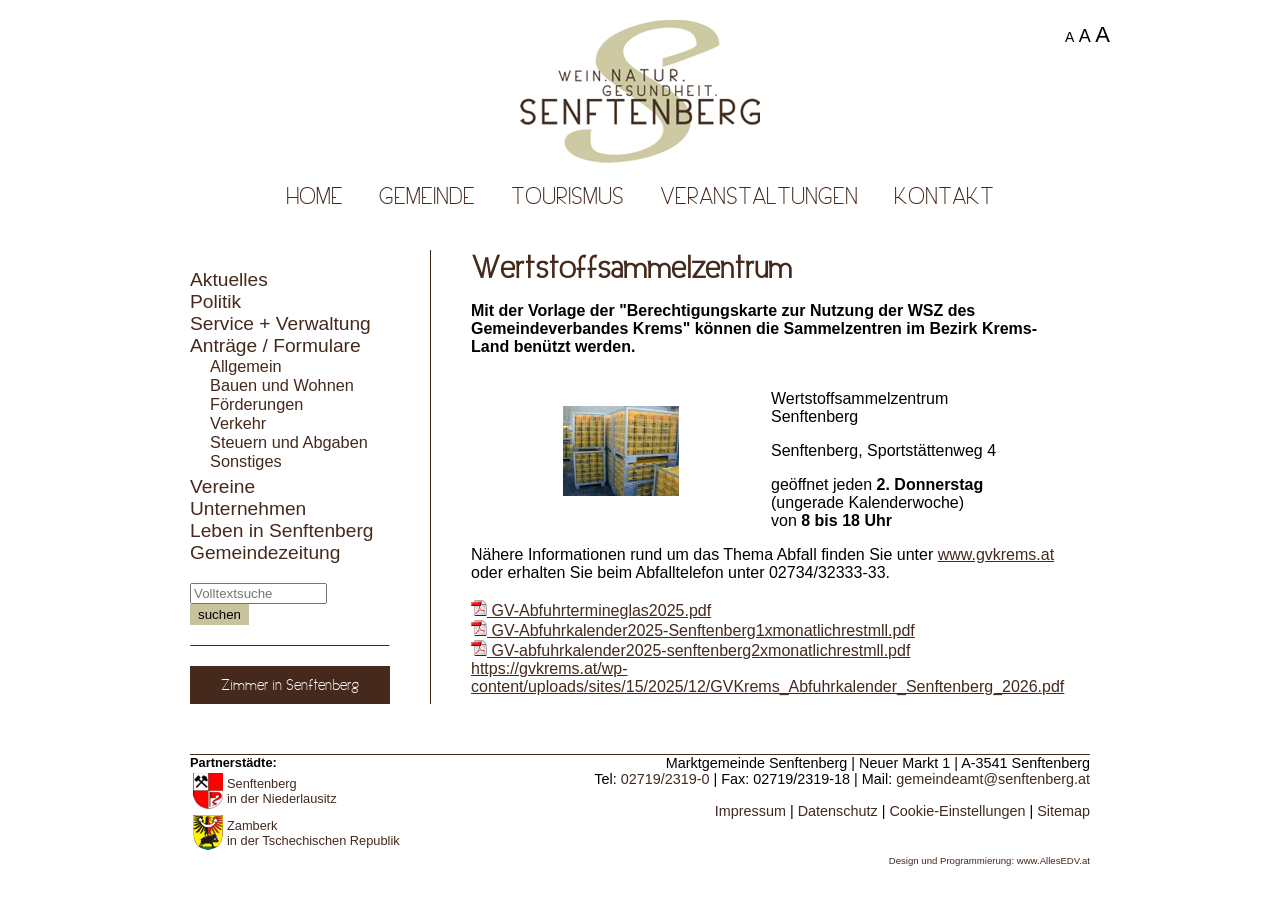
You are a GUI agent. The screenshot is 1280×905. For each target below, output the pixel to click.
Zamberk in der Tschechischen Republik (313, 833)
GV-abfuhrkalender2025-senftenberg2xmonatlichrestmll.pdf (690, 650)
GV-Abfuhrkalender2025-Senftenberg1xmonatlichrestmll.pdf (693, 630)
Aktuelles (229, 279)
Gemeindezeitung (265, 552)
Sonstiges (246, 461)
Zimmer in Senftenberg (290, 685)
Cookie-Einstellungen (957, 811)
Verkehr (238, 423)
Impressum (750, 811)
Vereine (222, 486)
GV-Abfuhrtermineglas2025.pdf (591, 610)
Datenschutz (838, 811)
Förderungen (256, 404)
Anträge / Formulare (275, 345)
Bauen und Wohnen (282, 385)
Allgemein (246, 366)
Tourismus (567, 196)
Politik (215, 301)
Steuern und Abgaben (289, 442)
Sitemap (1063, 811)
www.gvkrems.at (996, 554)
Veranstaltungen (759, 196)
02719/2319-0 (665, 779)
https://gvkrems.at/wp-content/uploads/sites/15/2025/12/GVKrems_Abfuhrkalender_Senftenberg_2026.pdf (767, 677)
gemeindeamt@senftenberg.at (993, 779)
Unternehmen (248, 508)
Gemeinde (427, 196)
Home (314, 196)
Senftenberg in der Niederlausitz (282, 791)
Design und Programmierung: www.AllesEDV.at (989, 860)
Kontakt (944, 196)
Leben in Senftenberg (282, 530)
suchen (219, 614)
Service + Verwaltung (280, 323)
